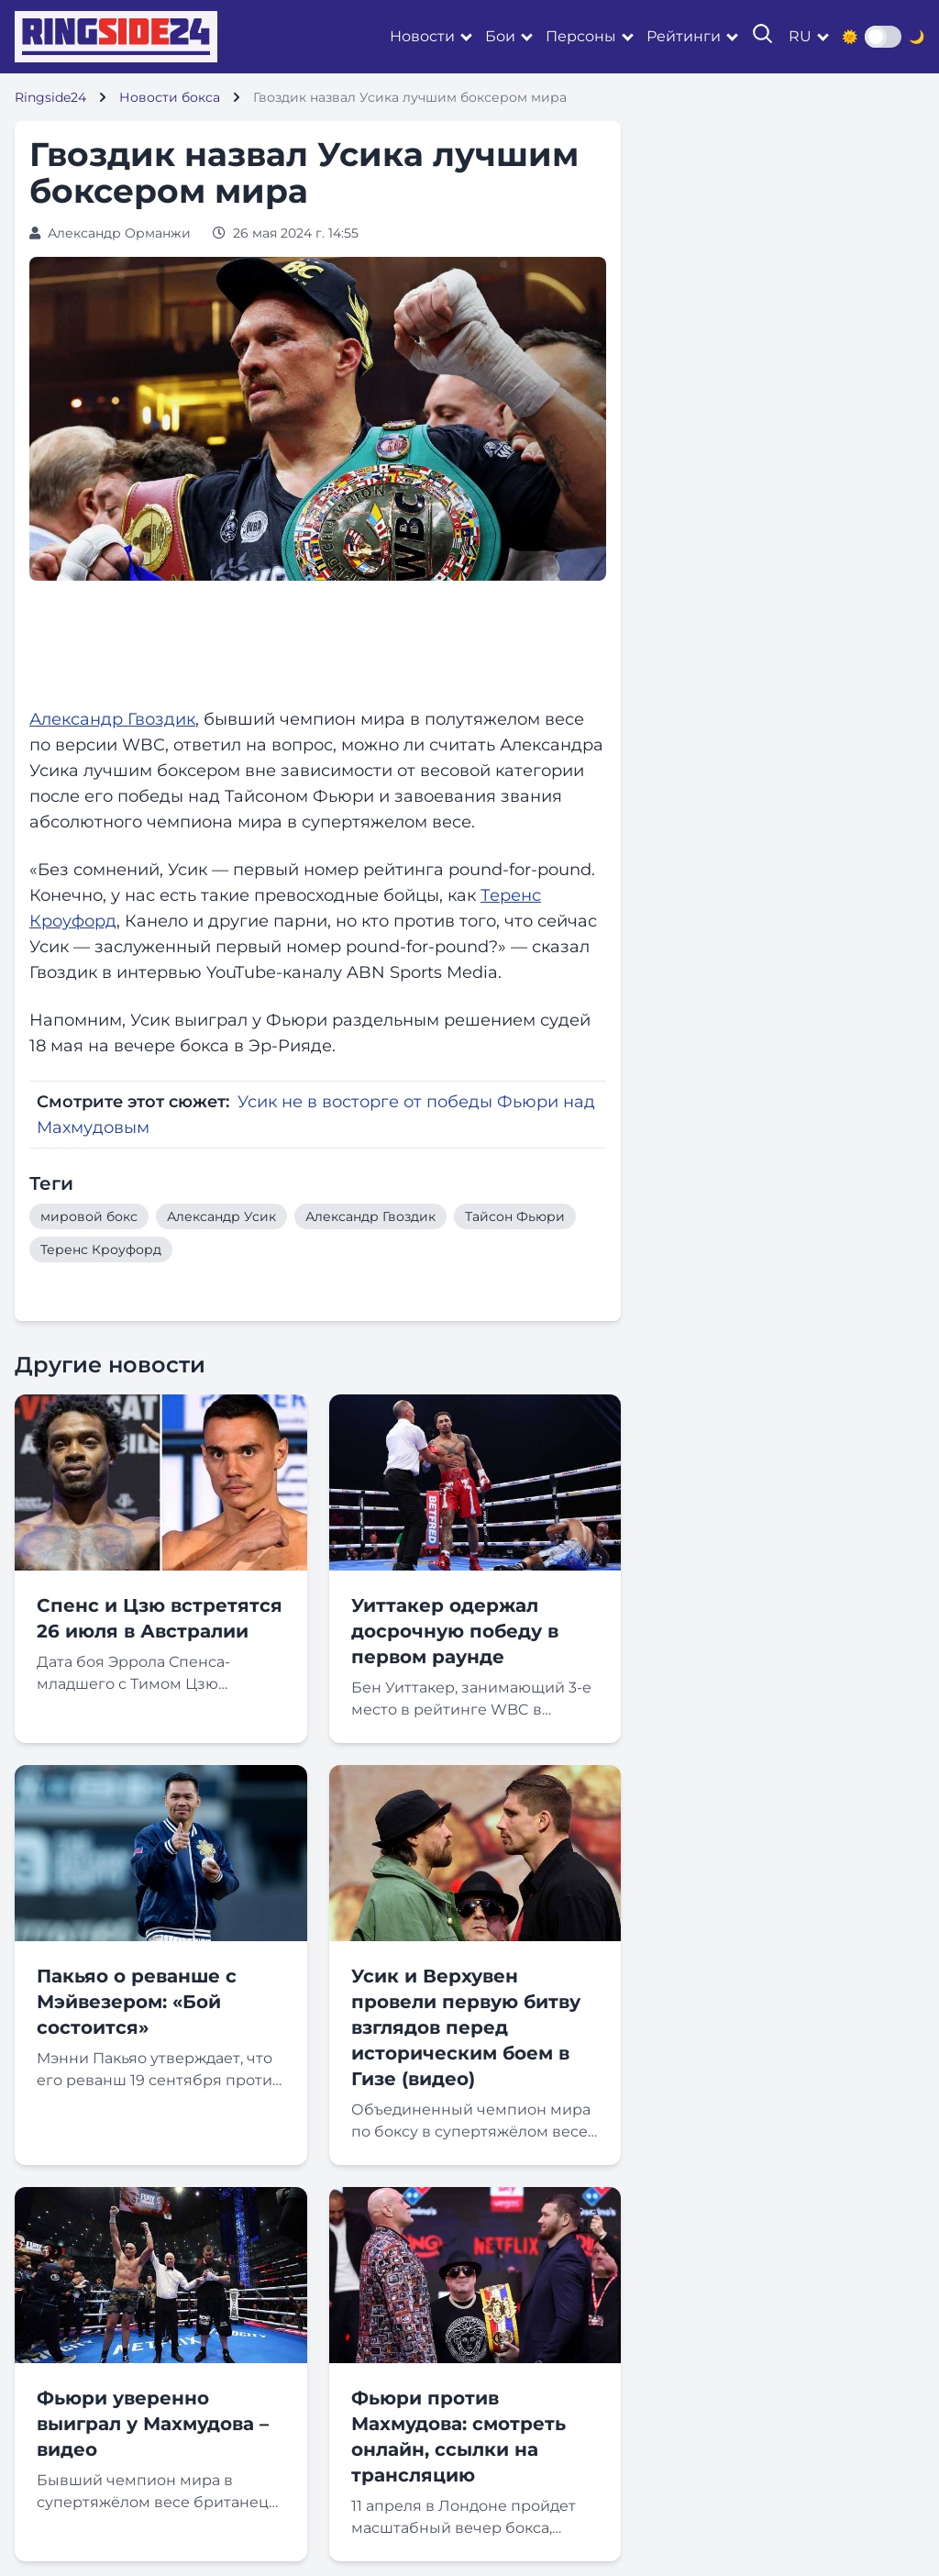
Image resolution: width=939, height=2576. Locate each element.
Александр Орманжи (119, 233)
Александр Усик (221, 1216)
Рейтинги (683, 36)
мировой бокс (89, 1216)
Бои (500, 36)
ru (800, 36)
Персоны (581, 36)
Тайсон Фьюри (515, 1216)
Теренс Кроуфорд (100, 1249)
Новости (422, 36)
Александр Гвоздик (112, 719)
